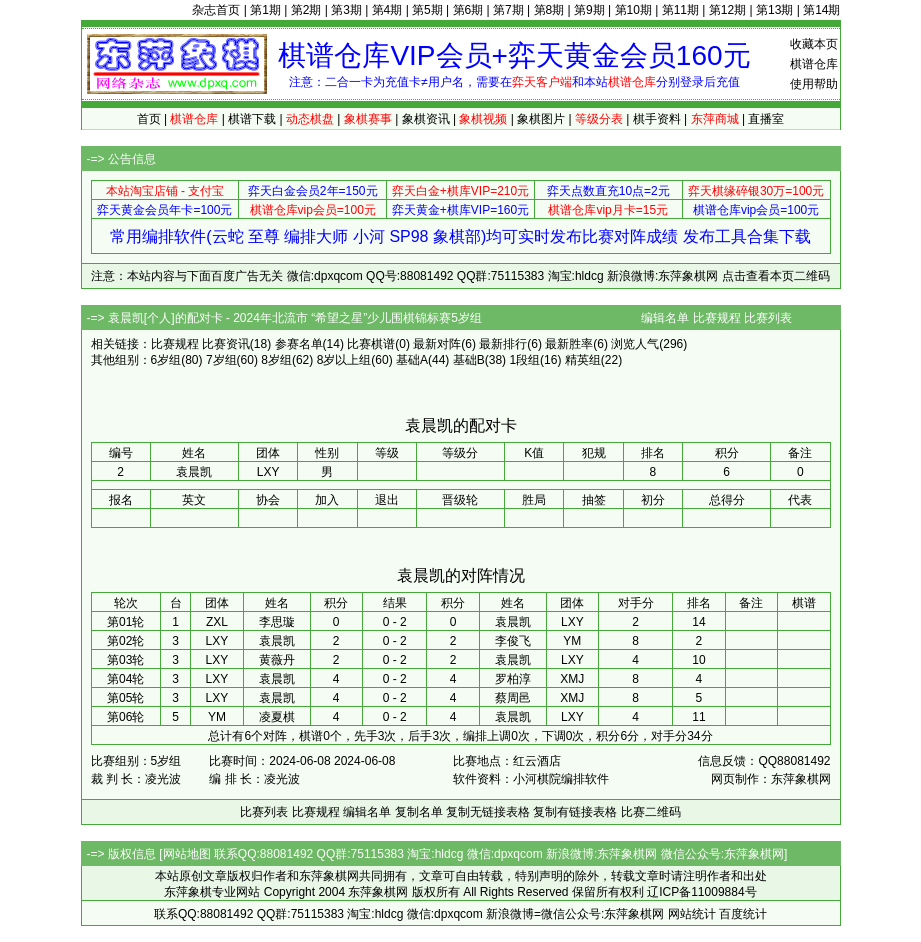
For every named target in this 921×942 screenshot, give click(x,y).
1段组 (524, 360)
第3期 (346, 10)
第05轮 (125, 698)
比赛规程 (717, 318)
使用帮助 (814, 84)
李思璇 (277, 622)
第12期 (727, 10)
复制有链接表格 (575, 812)
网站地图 (187, 854)
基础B (469, 360)
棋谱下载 (252, 119)
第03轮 (125, 660)
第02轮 (125, 641)
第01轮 (125, 622)
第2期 (306, 10)
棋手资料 (657, 119)
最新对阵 (437, 344)
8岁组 (276, 360)
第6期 (468, 10)
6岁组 (166, 360)
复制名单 (419, 812)
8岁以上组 (344, 360)
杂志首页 (216, 10)
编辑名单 (665, 318)
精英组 (583, 360)
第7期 (508, 10)
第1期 (265, 10)
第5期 (427, 10)
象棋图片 (541, 119)
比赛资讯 (226, 344)
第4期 (387, 10)
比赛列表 (768, 318)
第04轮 (125, 679)
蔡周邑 (513, 698)
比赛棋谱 (371, 344)
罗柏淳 (513, 679)
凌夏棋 (277, 717)
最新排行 (503, 344)
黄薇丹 (277, 660)
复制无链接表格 (488, 812)
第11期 (680, 10)
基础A (412, 360)
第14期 (821, 10)
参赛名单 (299, 344)
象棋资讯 (426, 119)
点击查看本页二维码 (776, 276)
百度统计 (743, 914)
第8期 (549, 10)
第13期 (774, 10)
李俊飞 (513, 641)
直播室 (766, 119)
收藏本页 (814, 44)
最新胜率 (569, 344)
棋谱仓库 (814, 64)
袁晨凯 (513, 622)
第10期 (633, 10)
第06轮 (125, 717)
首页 (149, 119)
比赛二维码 (651, 812)
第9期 (589, 10)
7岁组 (221, 360)
